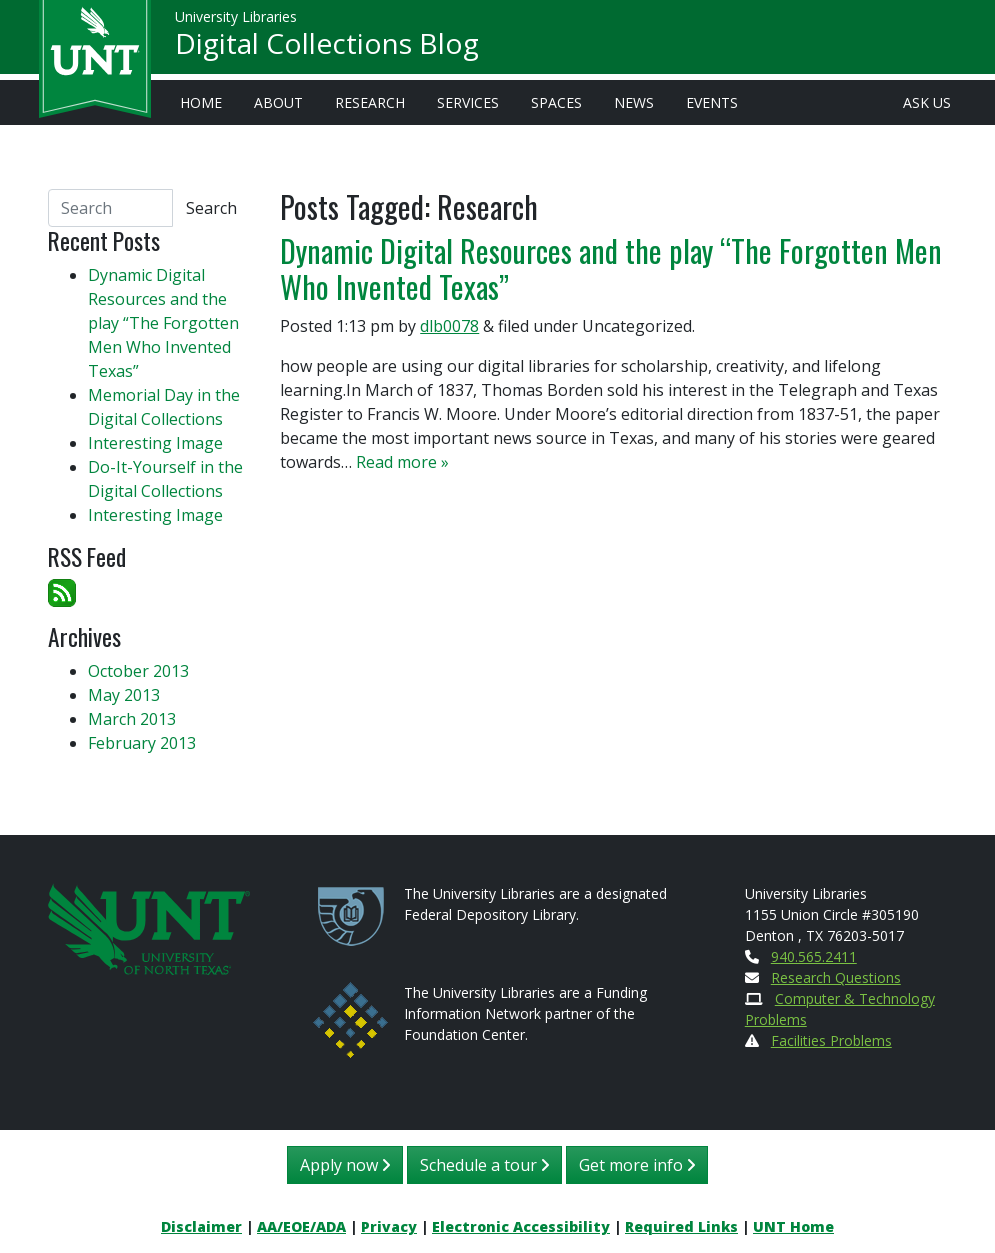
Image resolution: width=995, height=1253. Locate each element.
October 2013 (138, 671)
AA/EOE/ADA (301, 1226)
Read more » (402, 462)
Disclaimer (201, 1226)
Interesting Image (155, 443)
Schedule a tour (484, 1165)
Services (468, 102)
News (634, 102)
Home (201, 102)
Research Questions (836, 977)
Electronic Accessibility (521, 1226)
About (278, 102)
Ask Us (927, 102)
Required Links (681, 1226)
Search (211, 208)
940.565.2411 (814, 956)
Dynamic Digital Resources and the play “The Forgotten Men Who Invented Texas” (611, 268)
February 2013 (142, 743)
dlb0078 (449, 326)
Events (712, 102)
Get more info (637, 1165)
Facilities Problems (831, 1040)
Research (370, 102)
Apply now (345, 1165)
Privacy (389, 1226)
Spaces (556, 102)
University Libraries (236, 19)
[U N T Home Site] (149, 927)
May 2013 (124, 695)
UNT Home (793, 1226)
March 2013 (132, 719)
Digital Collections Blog (327, 46)
